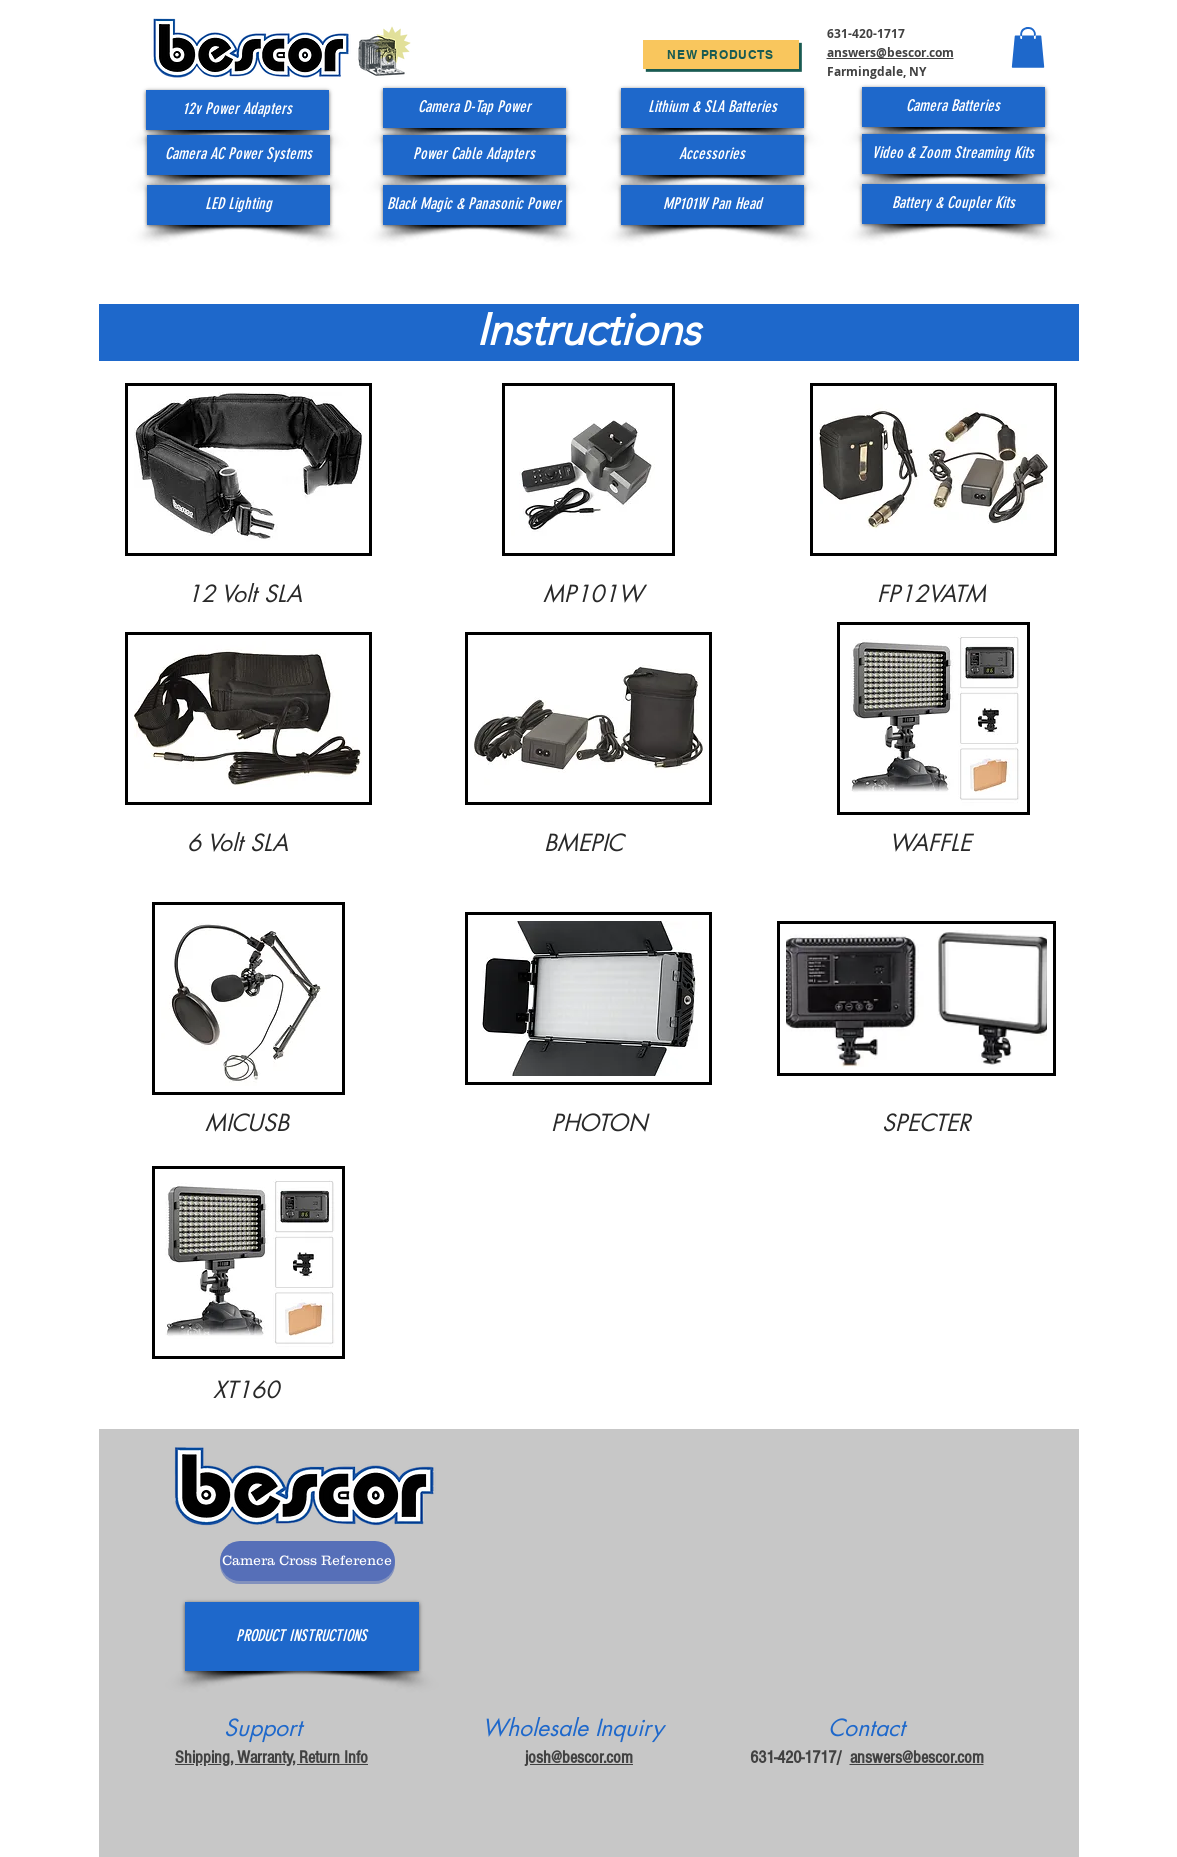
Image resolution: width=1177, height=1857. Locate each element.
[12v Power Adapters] (237, 110)
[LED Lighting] (238, 205)
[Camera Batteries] (953, 107)
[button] (1028, 47)
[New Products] (721, 54)
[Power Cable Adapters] (474, 155)
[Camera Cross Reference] (307, 1561)
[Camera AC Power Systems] (238, 155)
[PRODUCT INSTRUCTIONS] (302, 1636)
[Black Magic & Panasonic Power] (474, 205)
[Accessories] (712, 155)
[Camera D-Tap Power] (474, 108)
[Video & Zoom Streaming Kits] (953, 154)
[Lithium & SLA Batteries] (712, 108)
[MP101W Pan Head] (712, 205)
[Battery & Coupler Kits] (953, 204)
